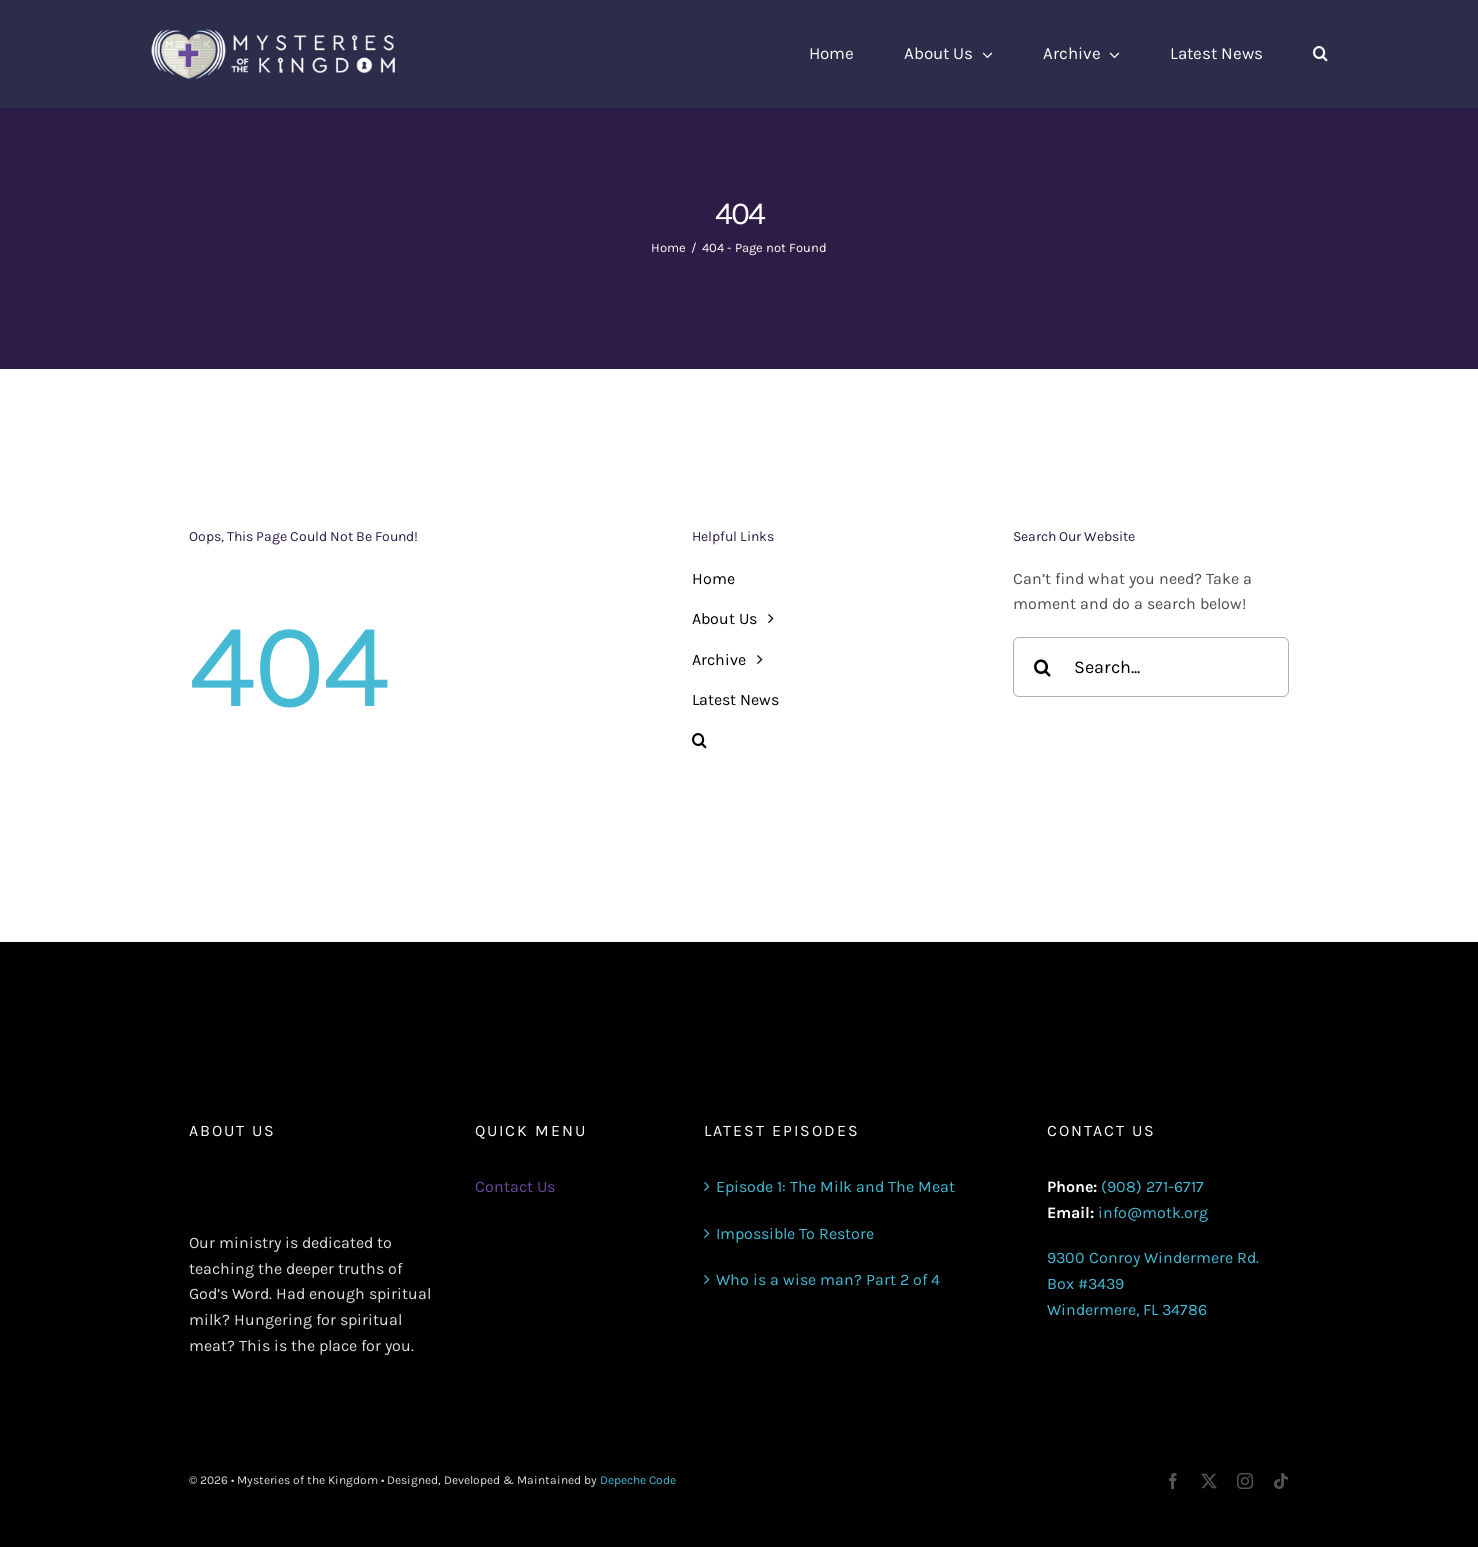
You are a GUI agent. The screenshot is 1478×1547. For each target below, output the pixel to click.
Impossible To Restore (795, 1233)
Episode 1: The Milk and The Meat (835, 1186)
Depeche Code (638, 1480)
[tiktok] (1281, 1481)
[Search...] (1151, 667)
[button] (1320, 54)
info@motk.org (1153, 1212)
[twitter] (1209, 1481)
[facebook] (1173, 1481)
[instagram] (1245, 1481)
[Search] (1043, 667)
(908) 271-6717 (1152, 1186)
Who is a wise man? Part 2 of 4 (828, 1279)
